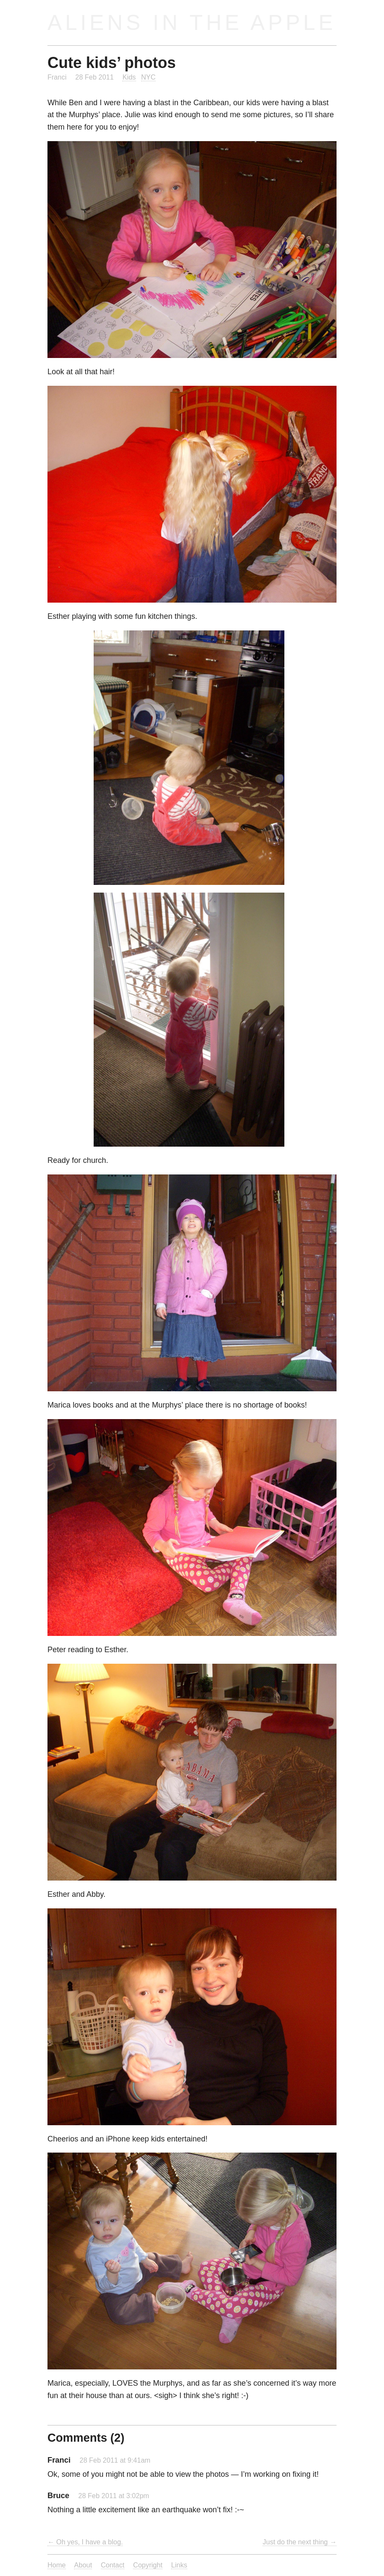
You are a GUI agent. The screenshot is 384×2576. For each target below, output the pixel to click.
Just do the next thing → (300, 2542)
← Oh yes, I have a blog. (85, 2542)
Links (179, 2565)
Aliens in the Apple (191, 22)
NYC (148, 77)
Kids (129, 77)
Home (56, 2565)
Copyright (147, 2565)
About (83, 2565)
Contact (112, 2565)
